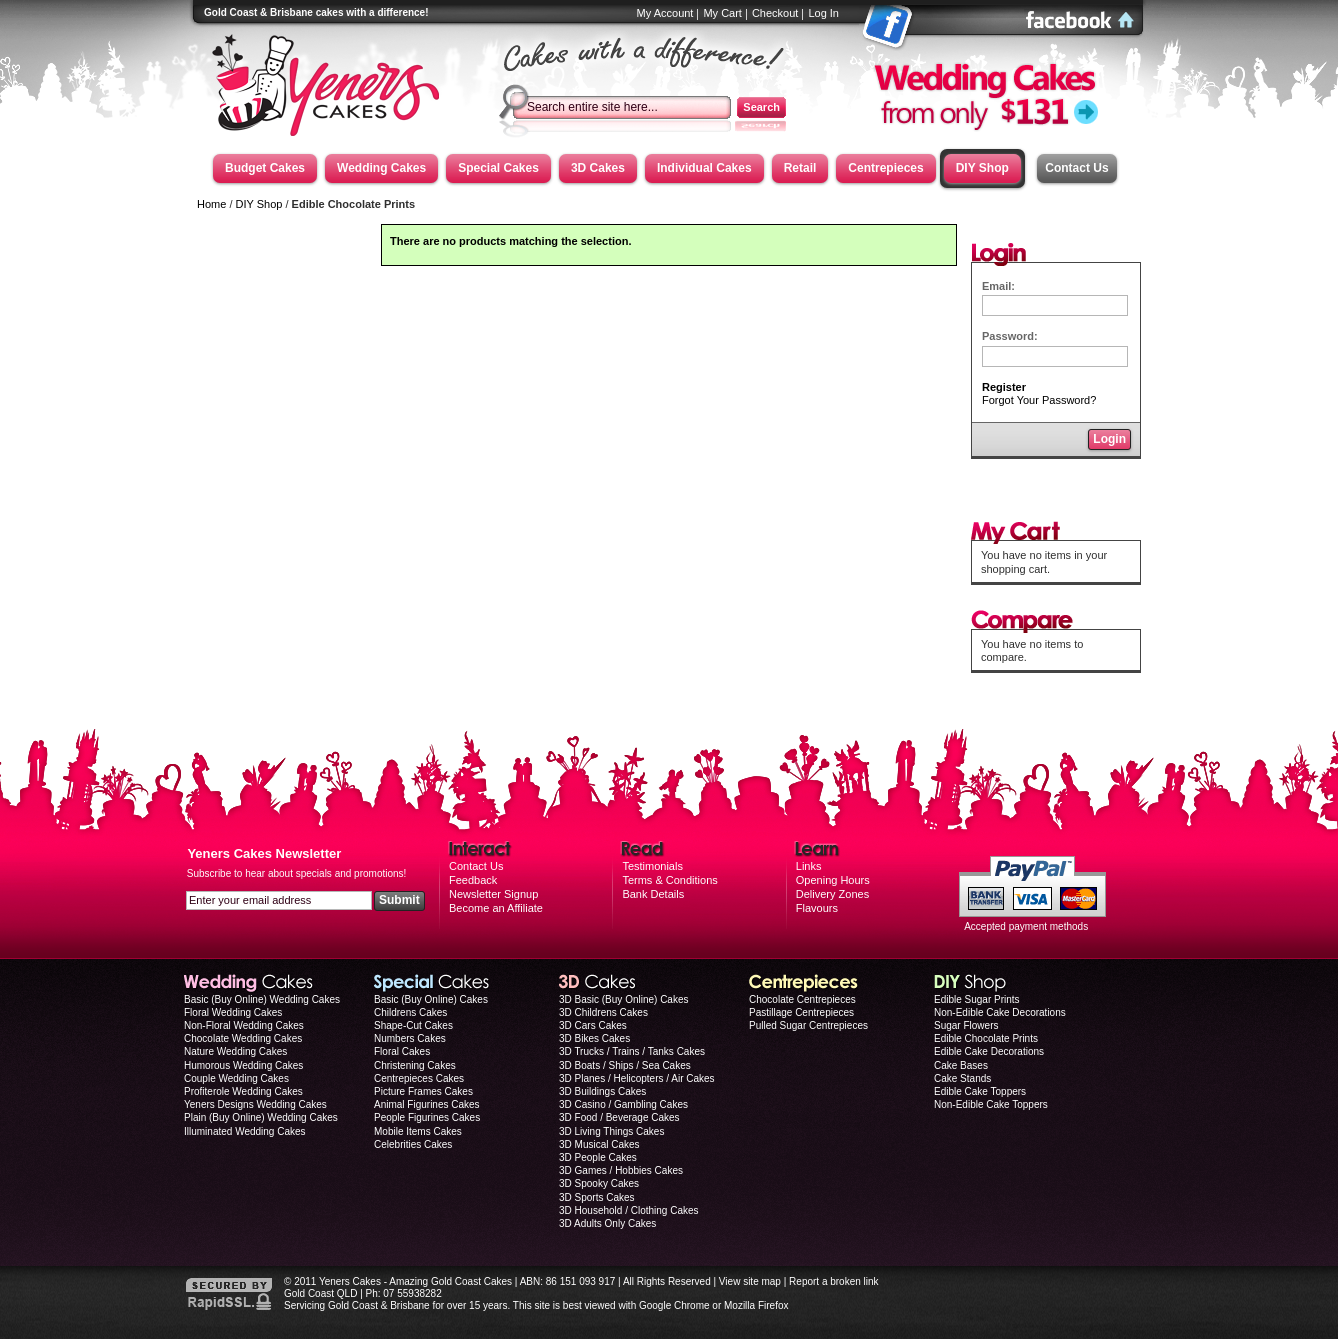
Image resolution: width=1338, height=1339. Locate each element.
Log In (823, 13)
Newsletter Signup (493, 894)
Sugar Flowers (966, 1025)
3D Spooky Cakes (599, 1183)
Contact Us (1076, 168)
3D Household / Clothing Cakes (629, 1210)
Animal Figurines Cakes (427, 1104)
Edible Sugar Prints (977, 999)
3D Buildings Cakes (602, 1091)
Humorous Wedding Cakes (243, 1065)
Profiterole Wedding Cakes (243, 1091)
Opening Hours (833, 880)
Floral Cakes (402, 1051)
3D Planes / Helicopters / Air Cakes (637, 1078)
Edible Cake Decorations (989, 1051)
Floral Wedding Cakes (233, 1012)
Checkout (775, 13)
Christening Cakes (415, 1065)
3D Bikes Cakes (594, 1038)
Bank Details (653, 894)
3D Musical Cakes (599, 1144)
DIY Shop (259, 204)
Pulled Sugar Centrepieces (808, 1025)
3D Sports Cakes (597, 1197)
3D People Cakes (598, 1157)
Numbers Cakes (410, 1038)
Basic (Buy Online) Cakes (431, 999)
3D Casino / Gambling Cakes (623, 1104)
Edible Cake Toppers (980, 1091)
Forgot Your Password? (1042, 400)
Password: (1010, 336)
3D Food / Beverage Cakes (619, 1117)
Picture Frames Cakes (423, 1091)
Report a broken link (834, 1281)
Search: (522, 91)
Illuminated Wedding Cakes (245, 1131)
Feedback (473, 880)
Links (809, 866)
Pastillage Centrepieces (801, 1012)
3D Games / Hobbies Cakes (621, 1170)
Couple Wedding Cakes (236, 1078)
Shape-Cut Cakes (413, 1025)
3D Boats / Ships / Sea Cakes (625, 1065)
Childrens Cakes (410, 1012)
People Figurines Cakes (427, 1117)
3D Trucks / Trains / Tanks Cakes (632, 1051)
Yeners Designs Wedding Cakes (255, 1104)
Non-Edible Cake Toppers (991, 1104)
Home (211, 204)
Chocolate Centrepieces (802, 999)
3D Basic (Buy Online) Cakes (624, 999)
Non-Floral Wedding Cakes (244, 1025)
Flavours (817, 908)
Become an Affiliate (496, 908)
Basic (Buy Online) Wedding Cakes (262, 999)
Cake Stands (962, 1078)
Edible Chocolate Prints (986, 1038)
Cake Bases (961, 1065)
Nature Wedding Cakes (235, 1051)
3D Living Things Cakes (611, 1131)
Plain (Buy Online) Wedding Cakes (261, 1117)
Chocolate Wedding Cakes (243, 1038)
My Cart (722, 13)
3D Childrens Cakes (603, 1012)
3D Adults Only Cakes (607, 1223)
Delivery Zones (832, 894)
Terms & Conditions (669, 880)
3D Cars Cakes (593, 1025)
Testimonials (652, 866)
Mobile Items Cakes (418, 1131)
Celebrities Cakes (413, 1144)
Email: (998, 286)
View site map (750, 1281)
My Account (665, 13)
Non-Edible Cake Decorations (1000, 1012)
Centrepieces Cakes (419, 1078)
